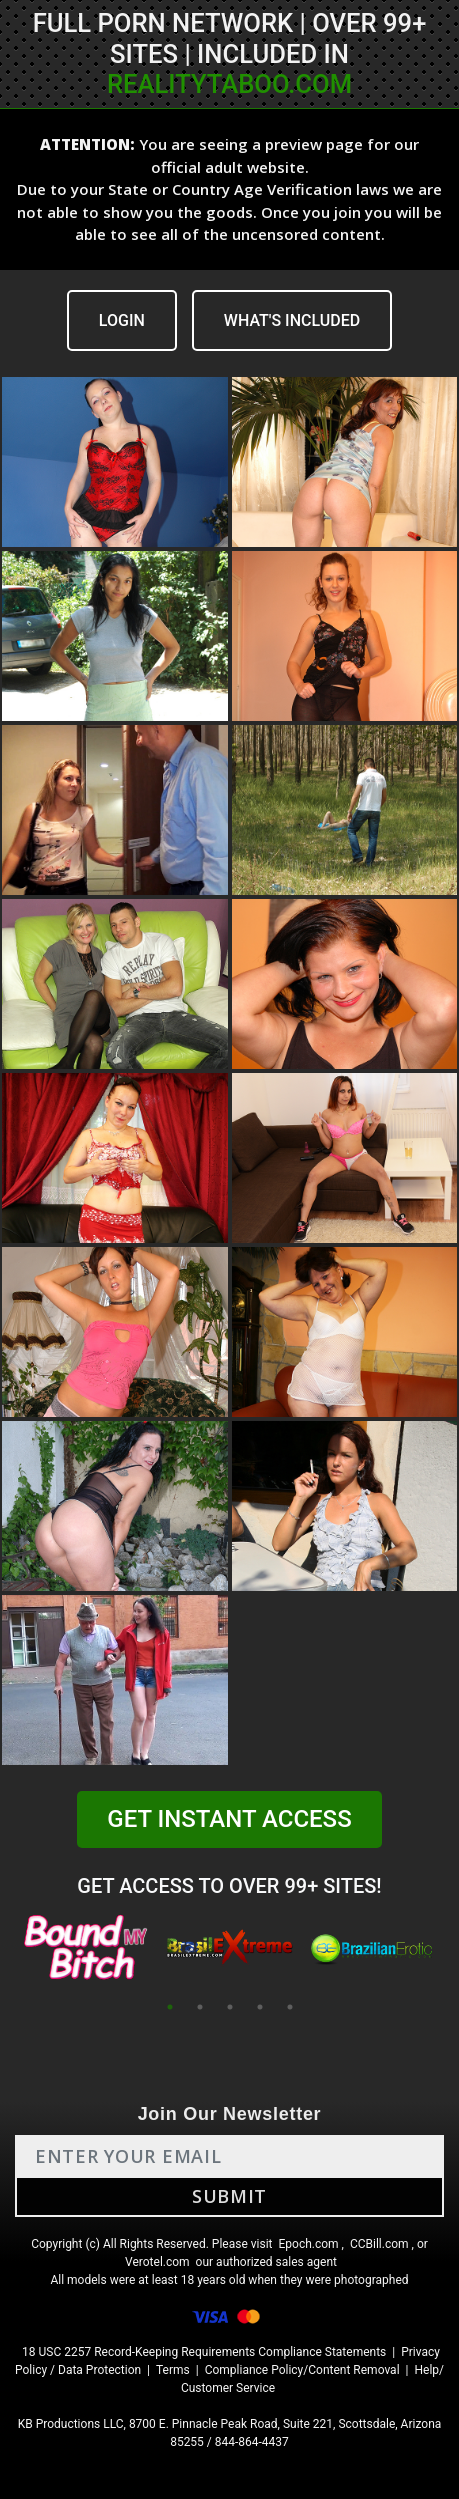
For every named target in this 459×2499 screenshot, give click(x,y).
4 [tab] (260, 2007)
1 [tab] (170, 2007)
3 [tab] (230, 2007)
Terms (173, 2370)
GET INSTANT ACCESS (229, 1819)
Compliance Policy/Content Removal (302, 2370)
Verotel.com (157, 2262)
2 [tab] (200, 2007)
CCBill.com (379, 2244)
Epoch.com (308, 2244)
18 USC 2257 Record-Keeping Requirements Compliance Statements (204, 2352)
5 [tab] (290, 2007)
